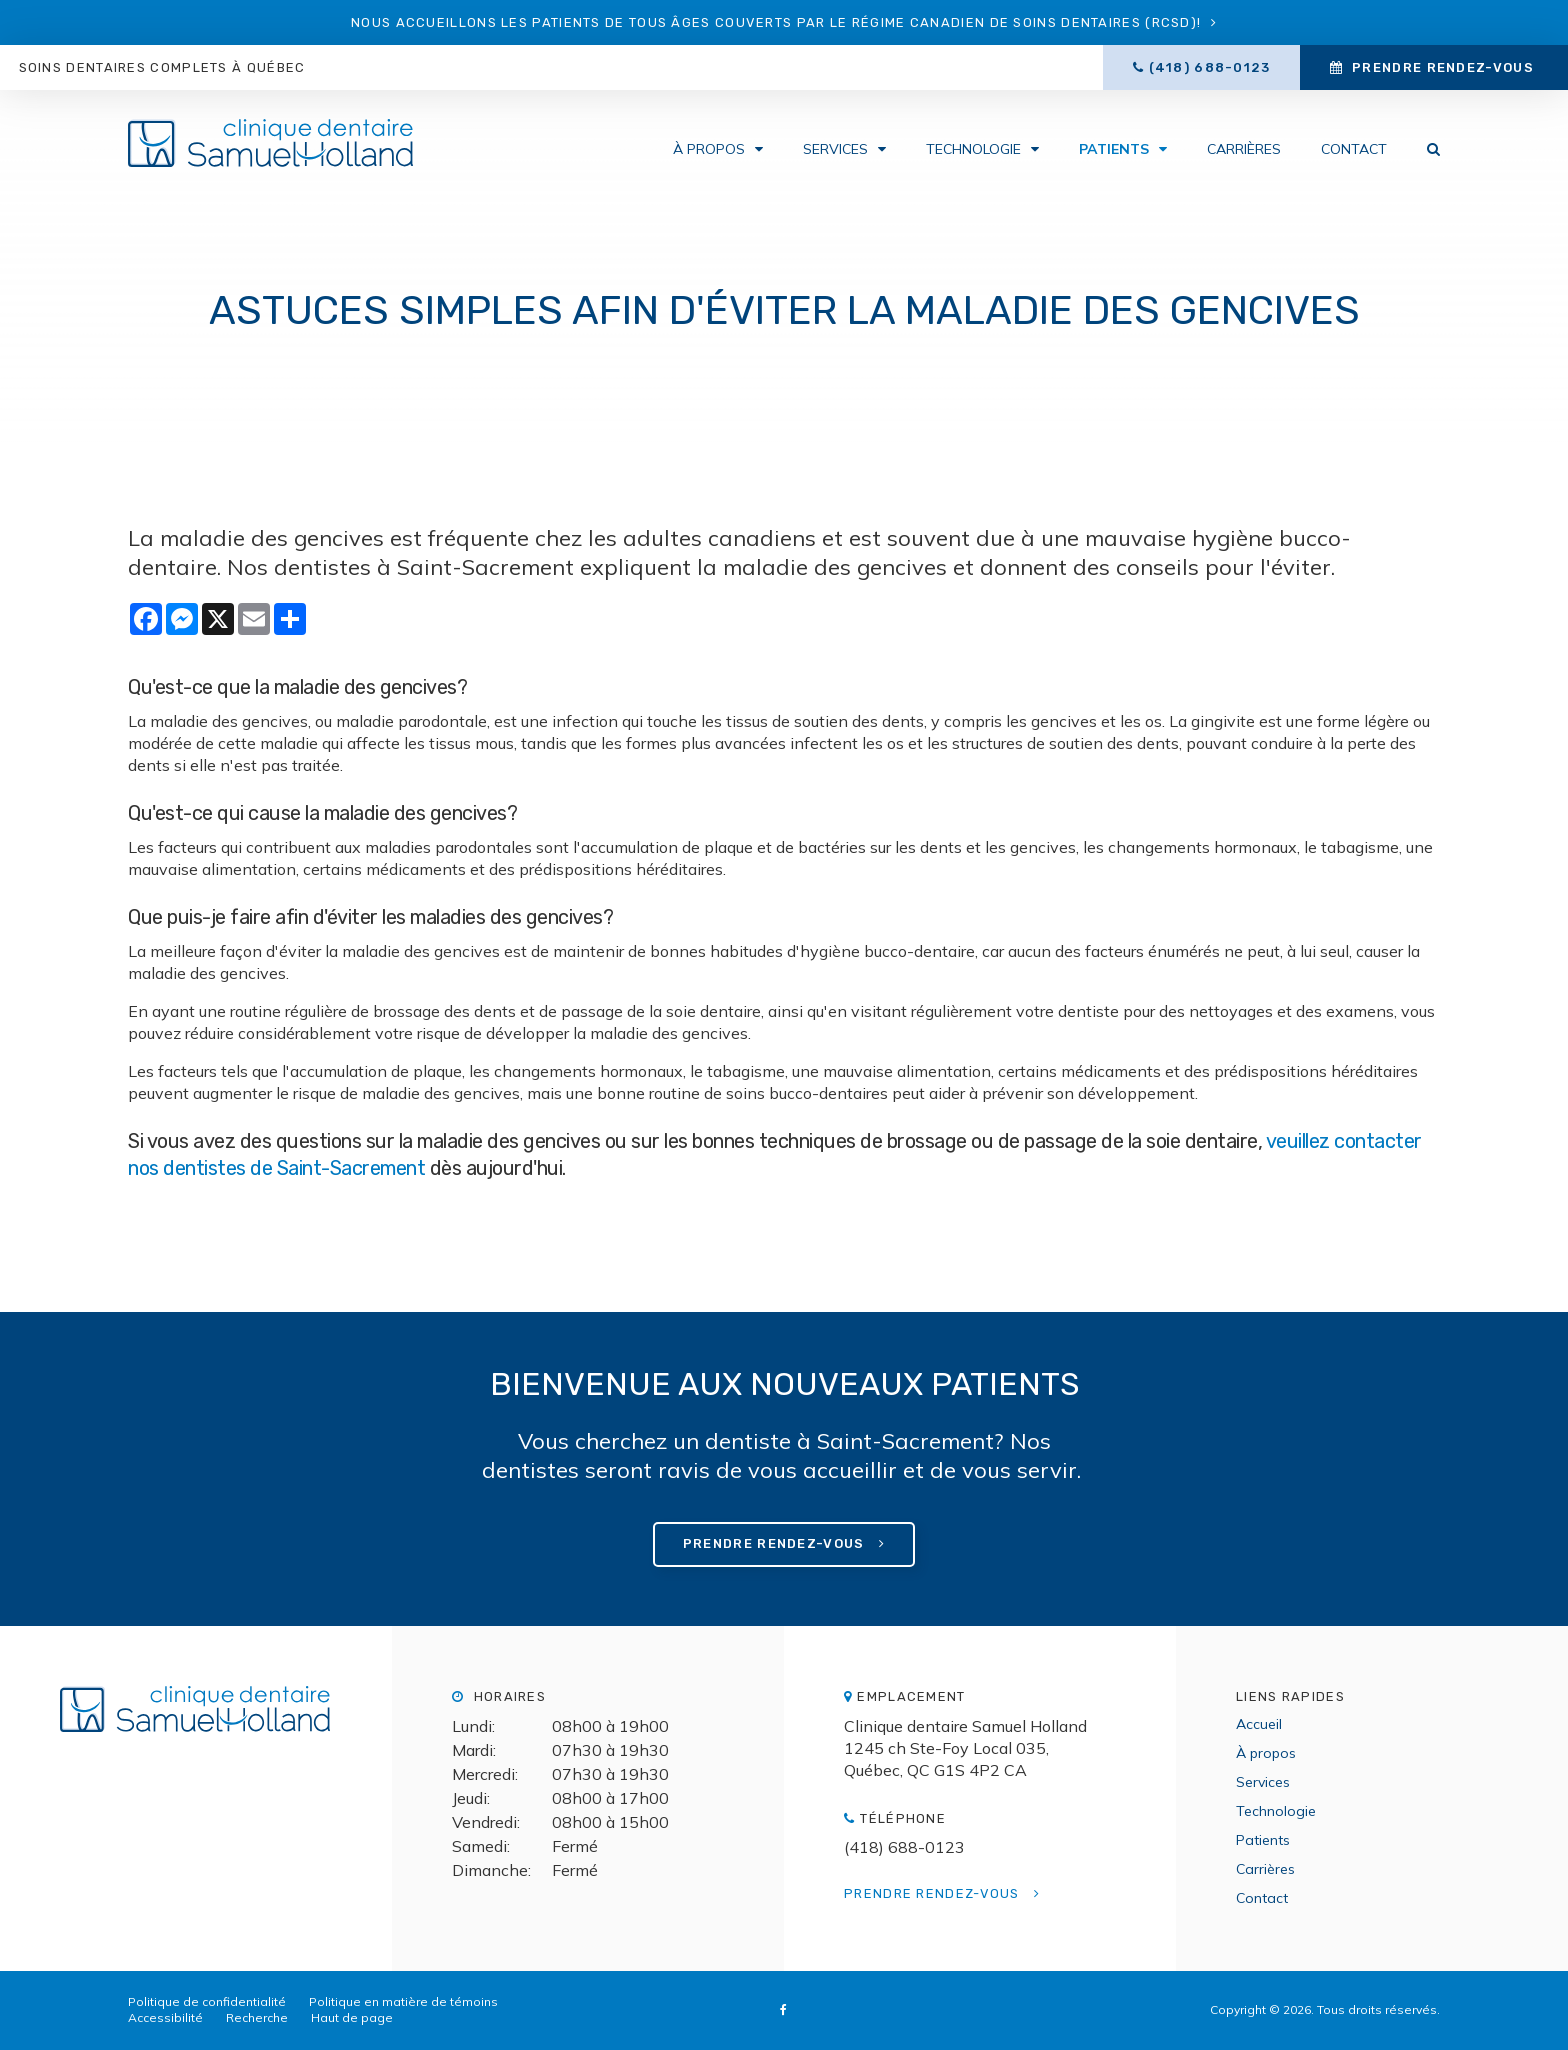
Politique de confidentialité (207, 2001)
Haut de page (352, 2017)
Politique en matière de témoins (403, 2001)
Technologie (973, 150)
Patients (1114, 150)
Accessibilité (165, 2017)
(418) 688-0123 (1209, 67)
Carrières (1244, 150)
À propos (709, 150)
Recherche (257, 2017)
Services (835, 150)
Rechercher (1423, 150)
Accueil (1259, 1724)
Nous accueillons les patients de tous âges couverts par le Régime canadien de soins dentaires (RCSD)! (776, 22)
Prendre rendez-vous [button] (1443, 67)
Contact (1354, 150)
